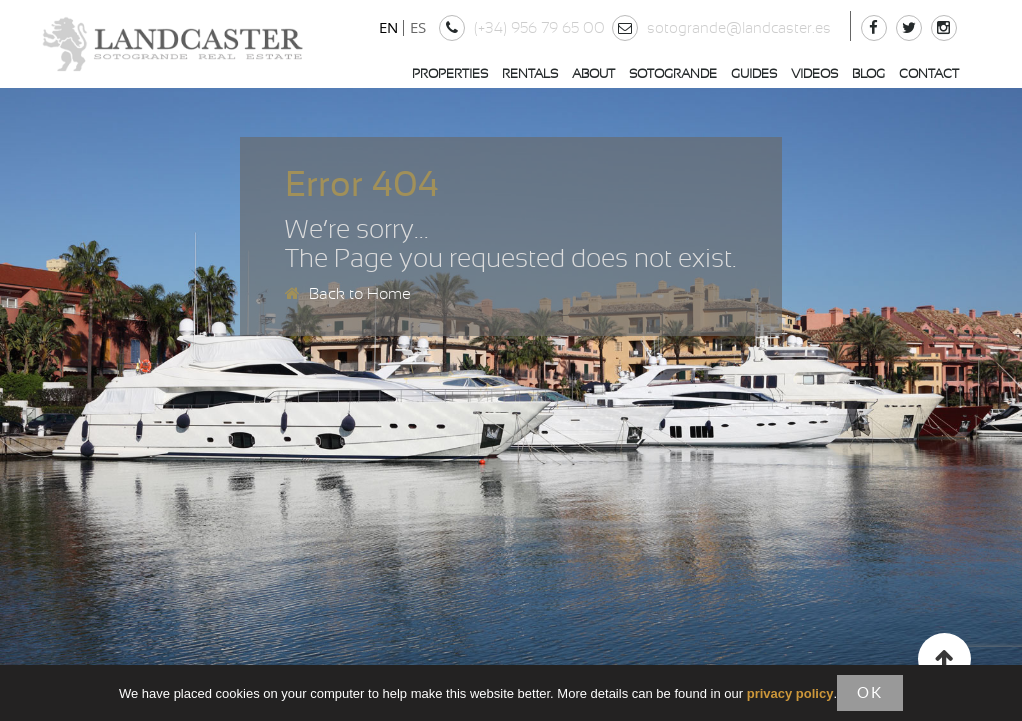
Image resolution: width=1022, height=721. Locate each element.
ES (418, 27)
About (593, 74)
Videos (814, 74)
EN (388, 27)
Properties (450, 74)
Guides (754, 74)
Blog (868, 74)
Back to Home (348, 294)
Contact (929, 74)
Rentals (530, 74)
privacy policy (790, 694)
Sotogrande (673, 74)
